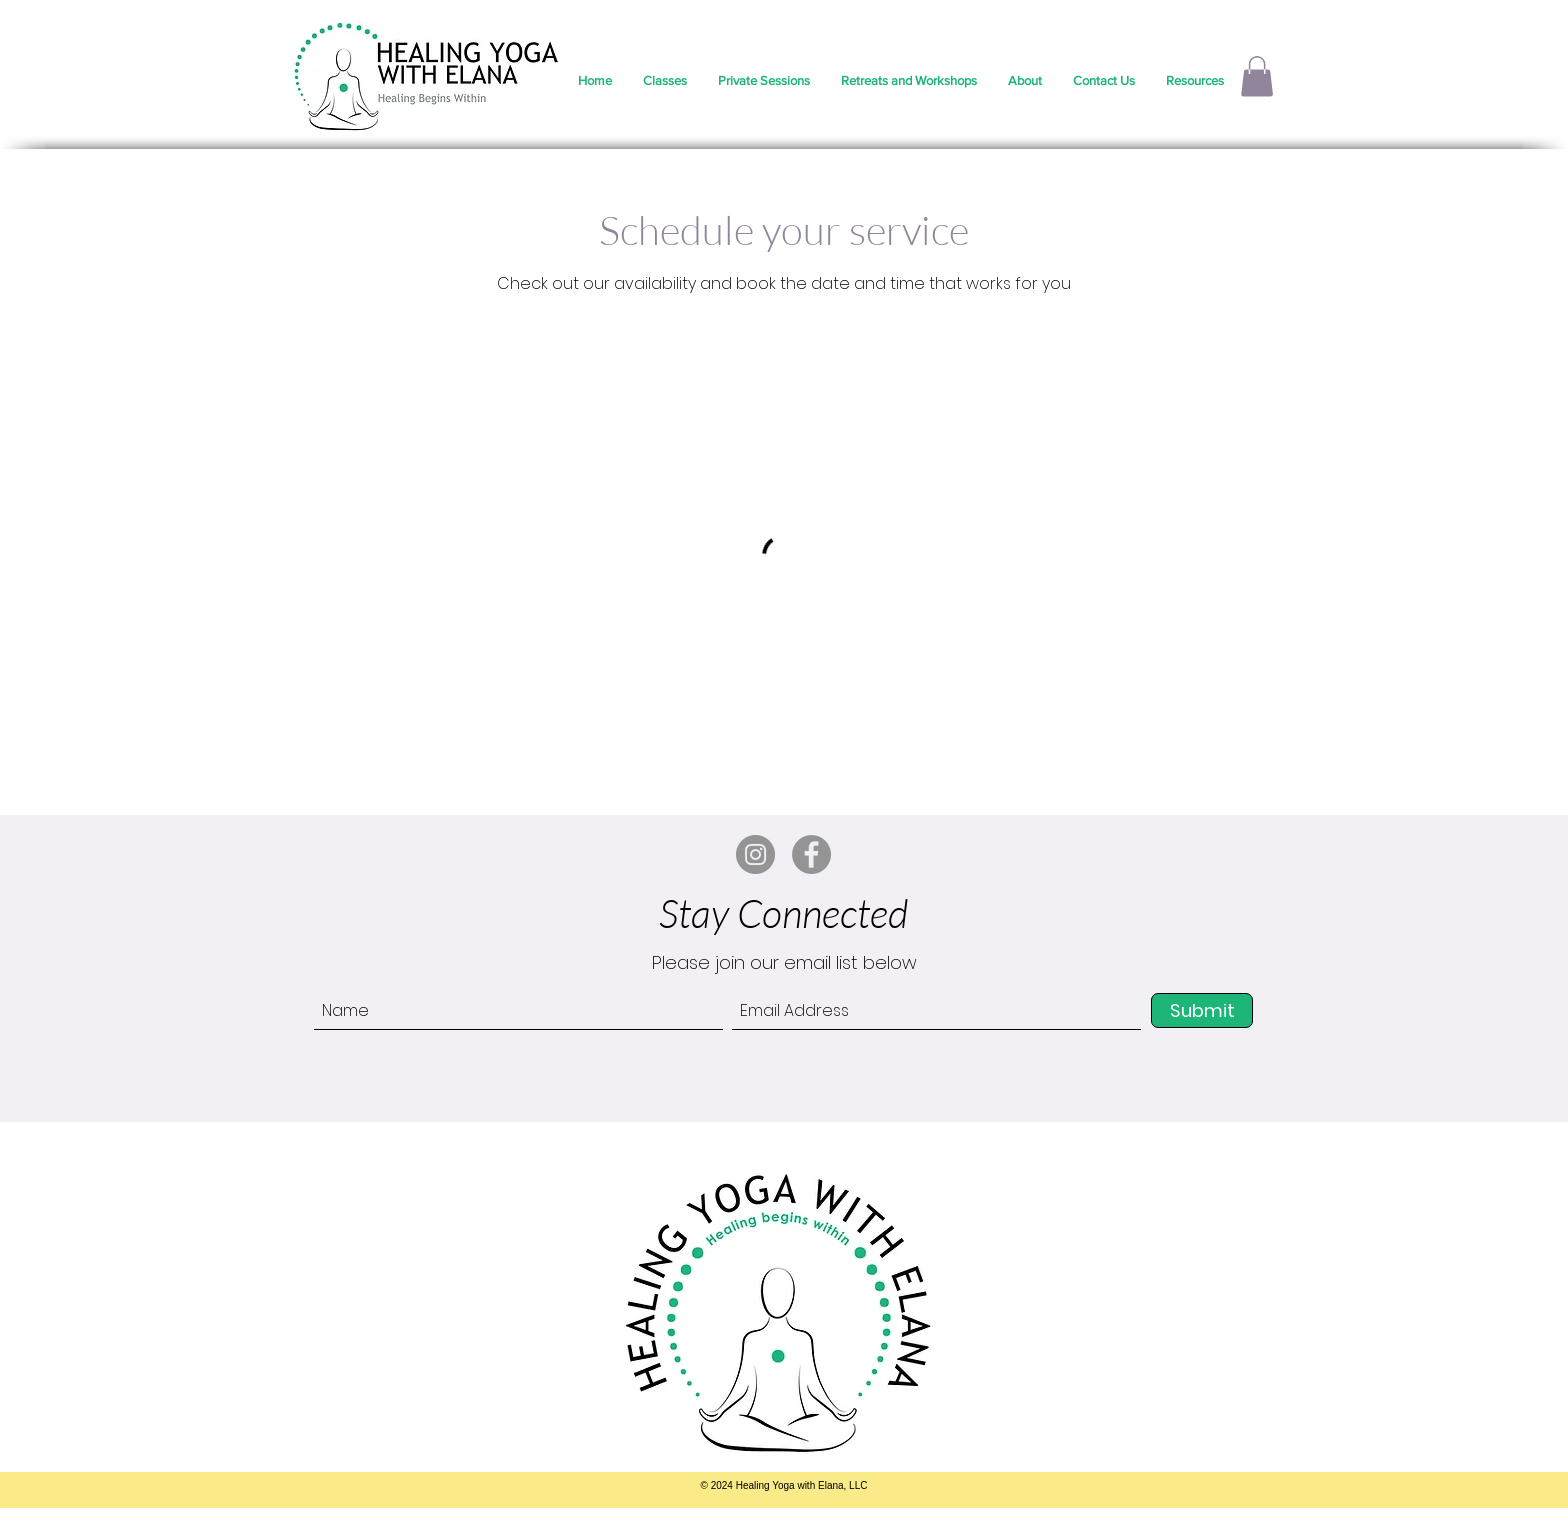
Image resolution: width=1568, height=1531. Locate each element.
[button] (1257, 76)
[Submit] (1202, 1010)
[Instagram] (755, 854)
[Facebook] (811, 854)
